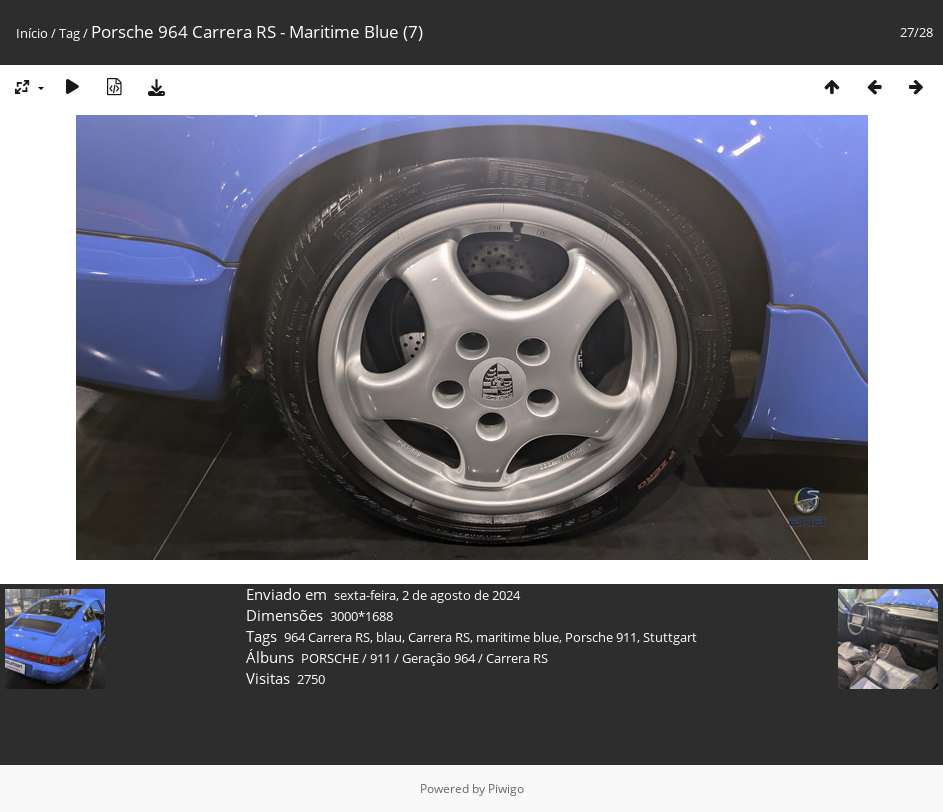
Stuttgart (670, 637)
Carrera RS (439, 637)
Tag (69, 33)
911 (380, 658)
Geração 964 (438, 658)
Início (32, 33)
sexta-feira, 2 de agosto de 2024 (427, 595)
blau (389, 637)
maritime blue (517, 637)
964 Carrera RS (327, 637)
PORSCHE (330, 658)
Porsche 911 (601, 637)
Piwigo (506, 788)
